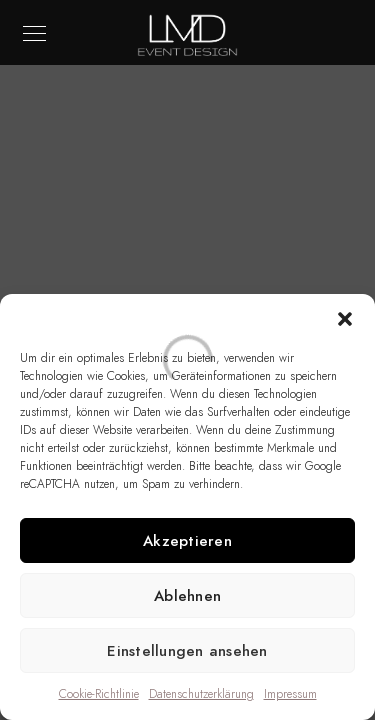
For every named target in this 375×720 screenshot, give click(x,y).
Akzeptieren (187, 541)
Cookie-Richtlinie (99, 694)
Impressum (290, 694)
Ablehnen (187, 596)
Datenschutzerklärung (201, 694)
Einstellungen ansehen (187, 651)
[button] (345, 319)
